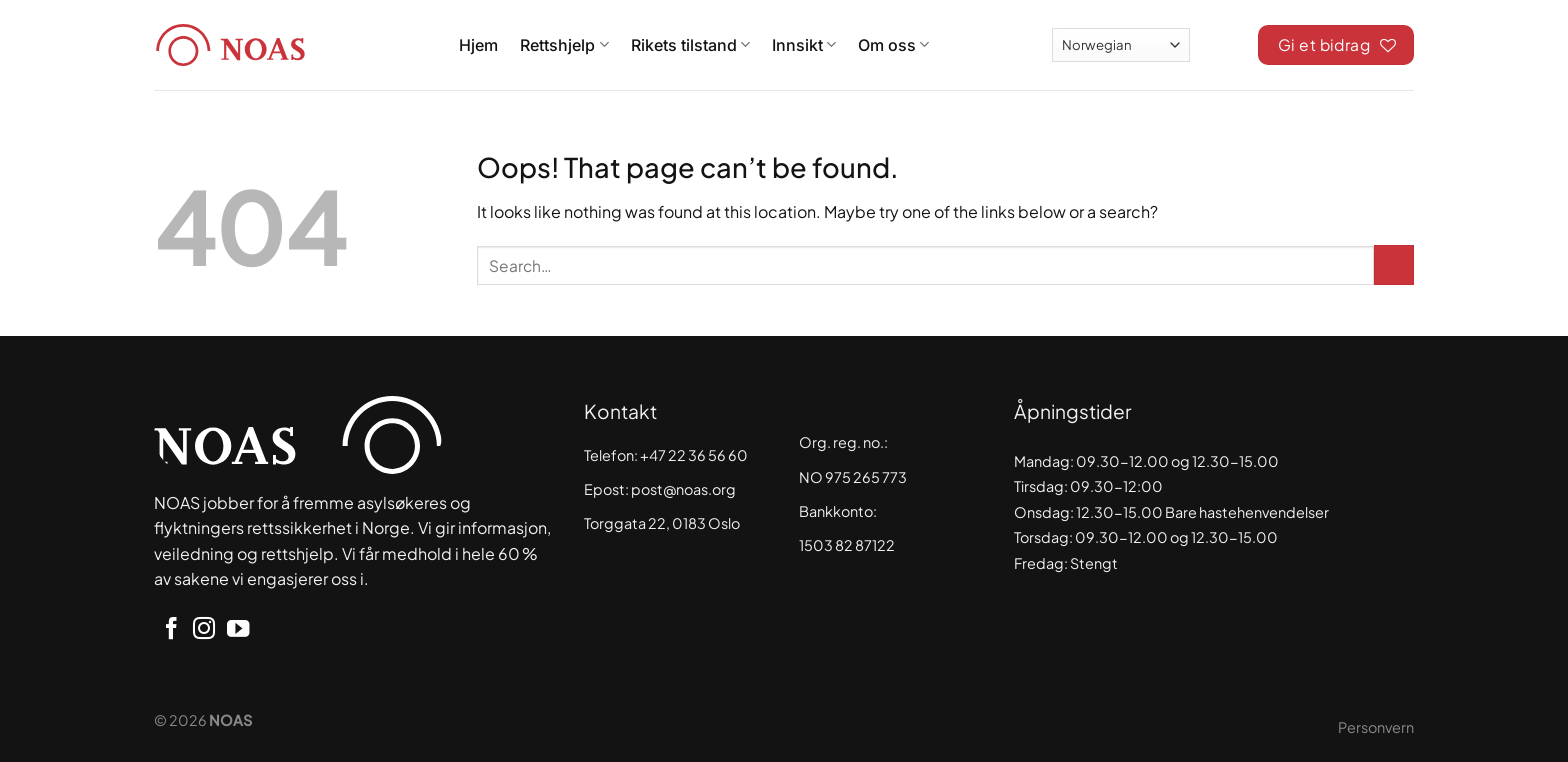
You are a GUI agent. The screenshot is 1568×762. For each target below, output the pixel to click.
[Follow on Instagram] (204, 630)
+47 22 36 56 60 (694, 455)
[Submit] (1394, 265)
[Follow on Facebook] (171, 630)
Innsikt (804, 45)
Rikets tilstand (690, 45)
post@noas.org (683, 489)
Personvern (1376, 727)
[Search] (1224, 42)
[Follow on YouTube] (238, 630)
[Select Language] (1121, 44)
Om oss (893, 45)
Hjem (478, 45)
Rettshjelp (564, 45)
